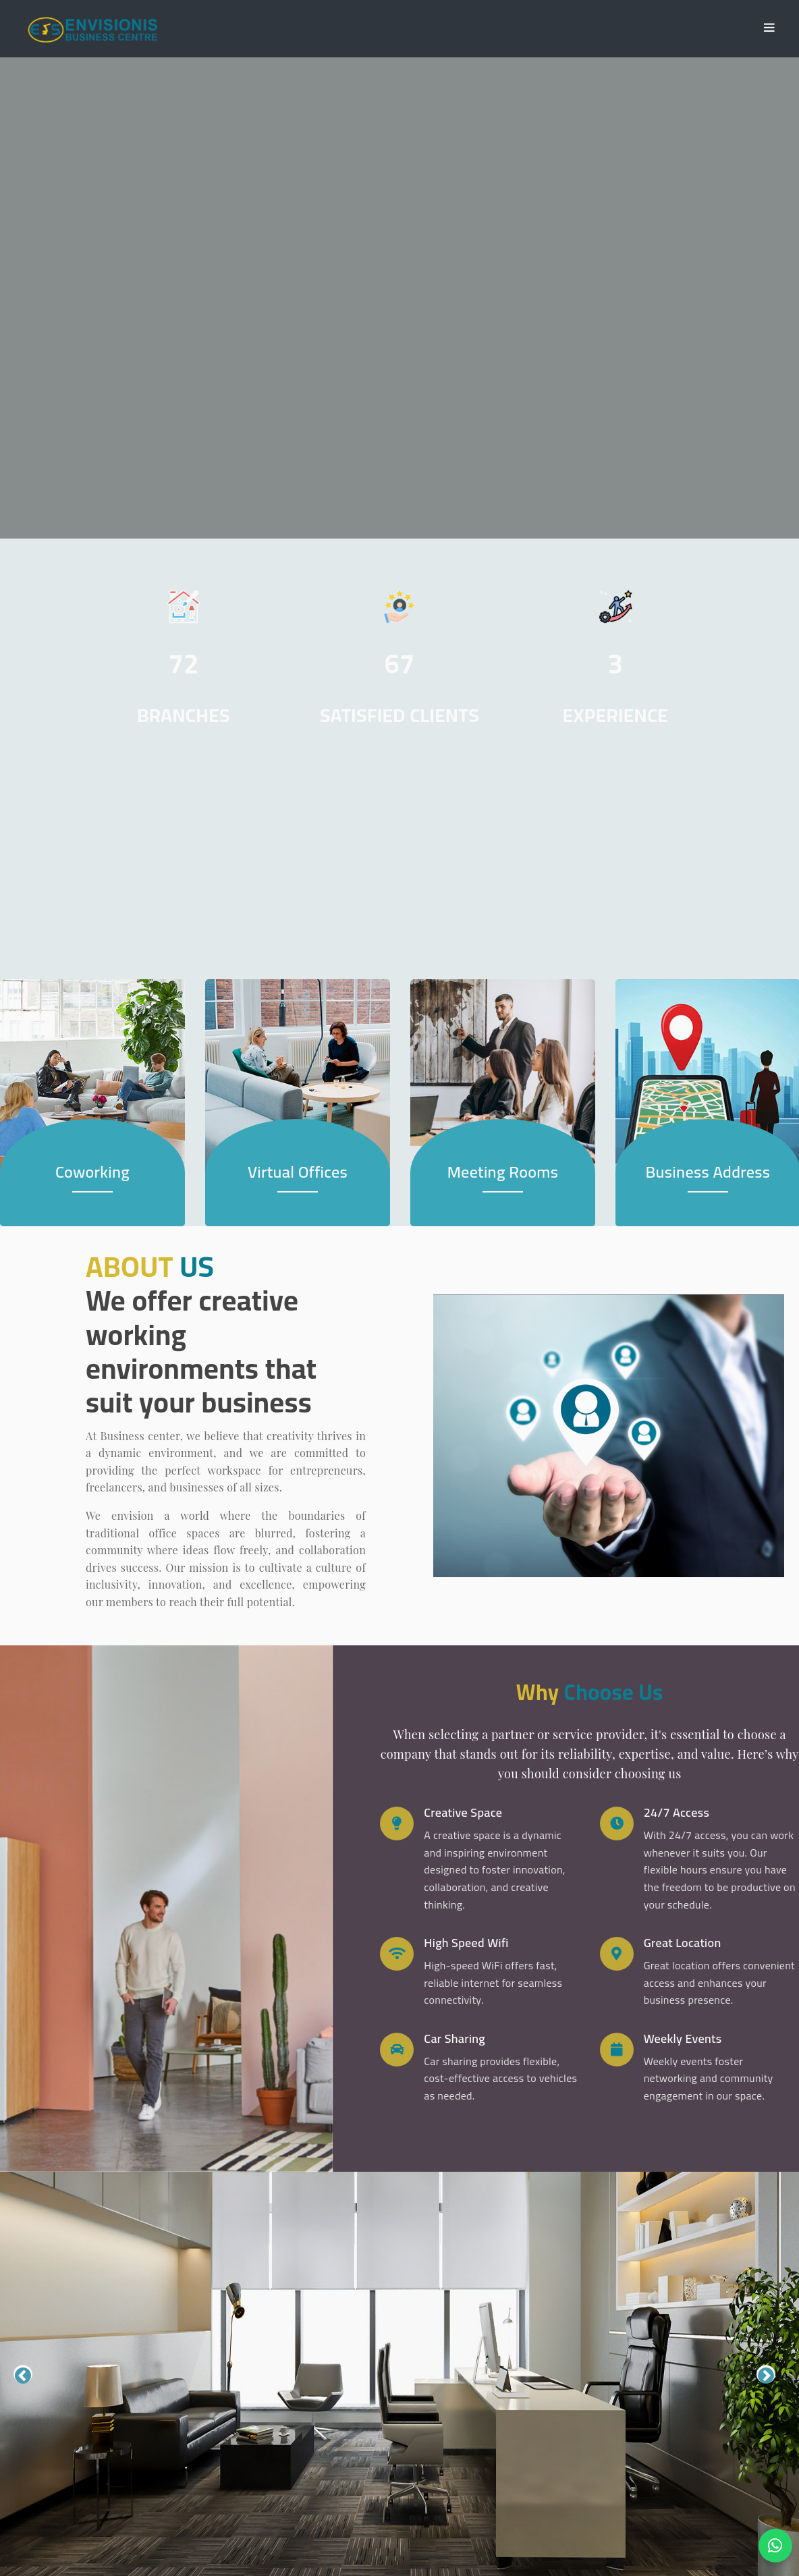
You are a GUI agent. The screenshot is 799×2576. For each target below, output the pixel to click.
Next (765, 2374)
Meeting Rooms (503, 1172)
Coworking (92, 1172)
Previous (22, 2374)
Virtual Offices (298, 1172)
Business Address (708, 1172)
